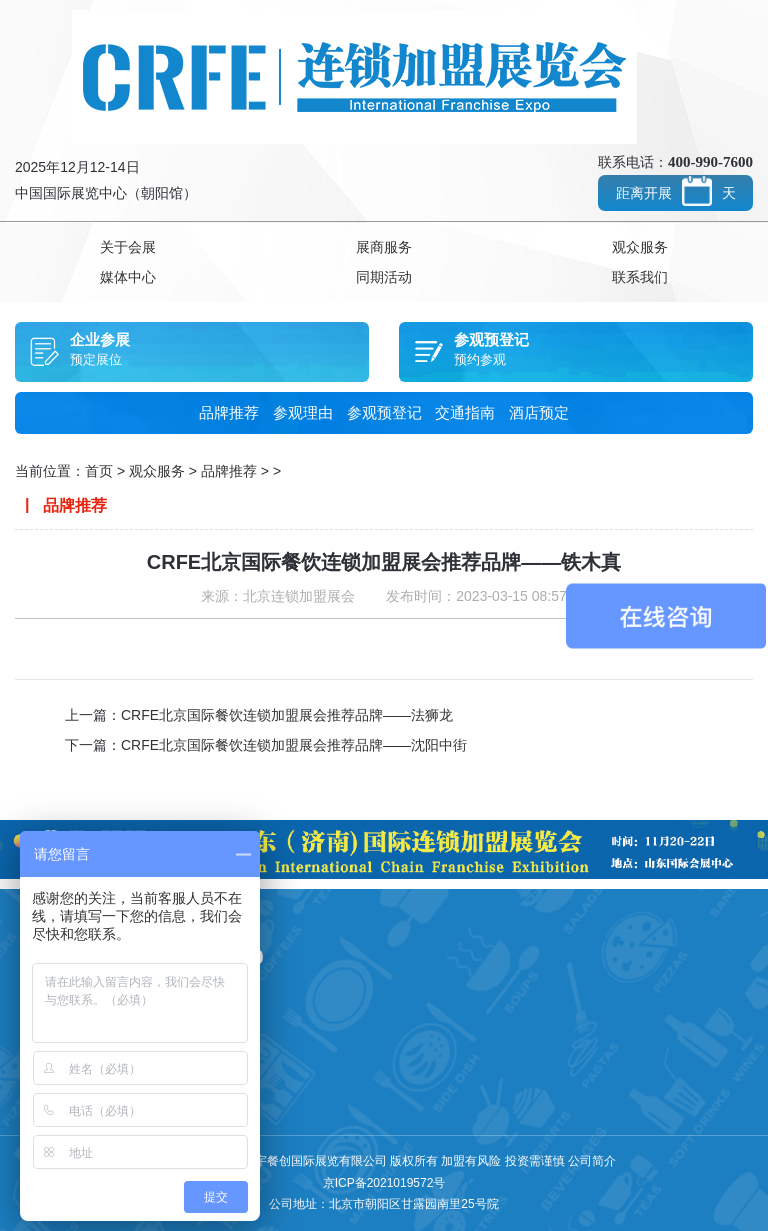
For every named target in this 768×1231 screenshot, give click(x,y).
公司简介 (592, 1161)
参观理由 (303, 412)
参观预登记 (384, 412)
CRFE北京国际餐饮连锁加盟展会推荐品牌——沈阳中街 (294, 745)
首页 (99, 471)
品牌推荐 (229, 412)
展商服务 (384, 247)
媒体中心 (128, 277)
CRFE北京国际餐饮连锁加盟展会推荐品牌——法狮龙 (287, 715)
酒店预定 (539, 412)
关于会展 (128, 247)
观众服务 (640, 247)
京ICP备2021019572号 (384, 1183)
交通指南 (465, 412)
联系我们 (640, 277)
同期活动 (384, 277)
